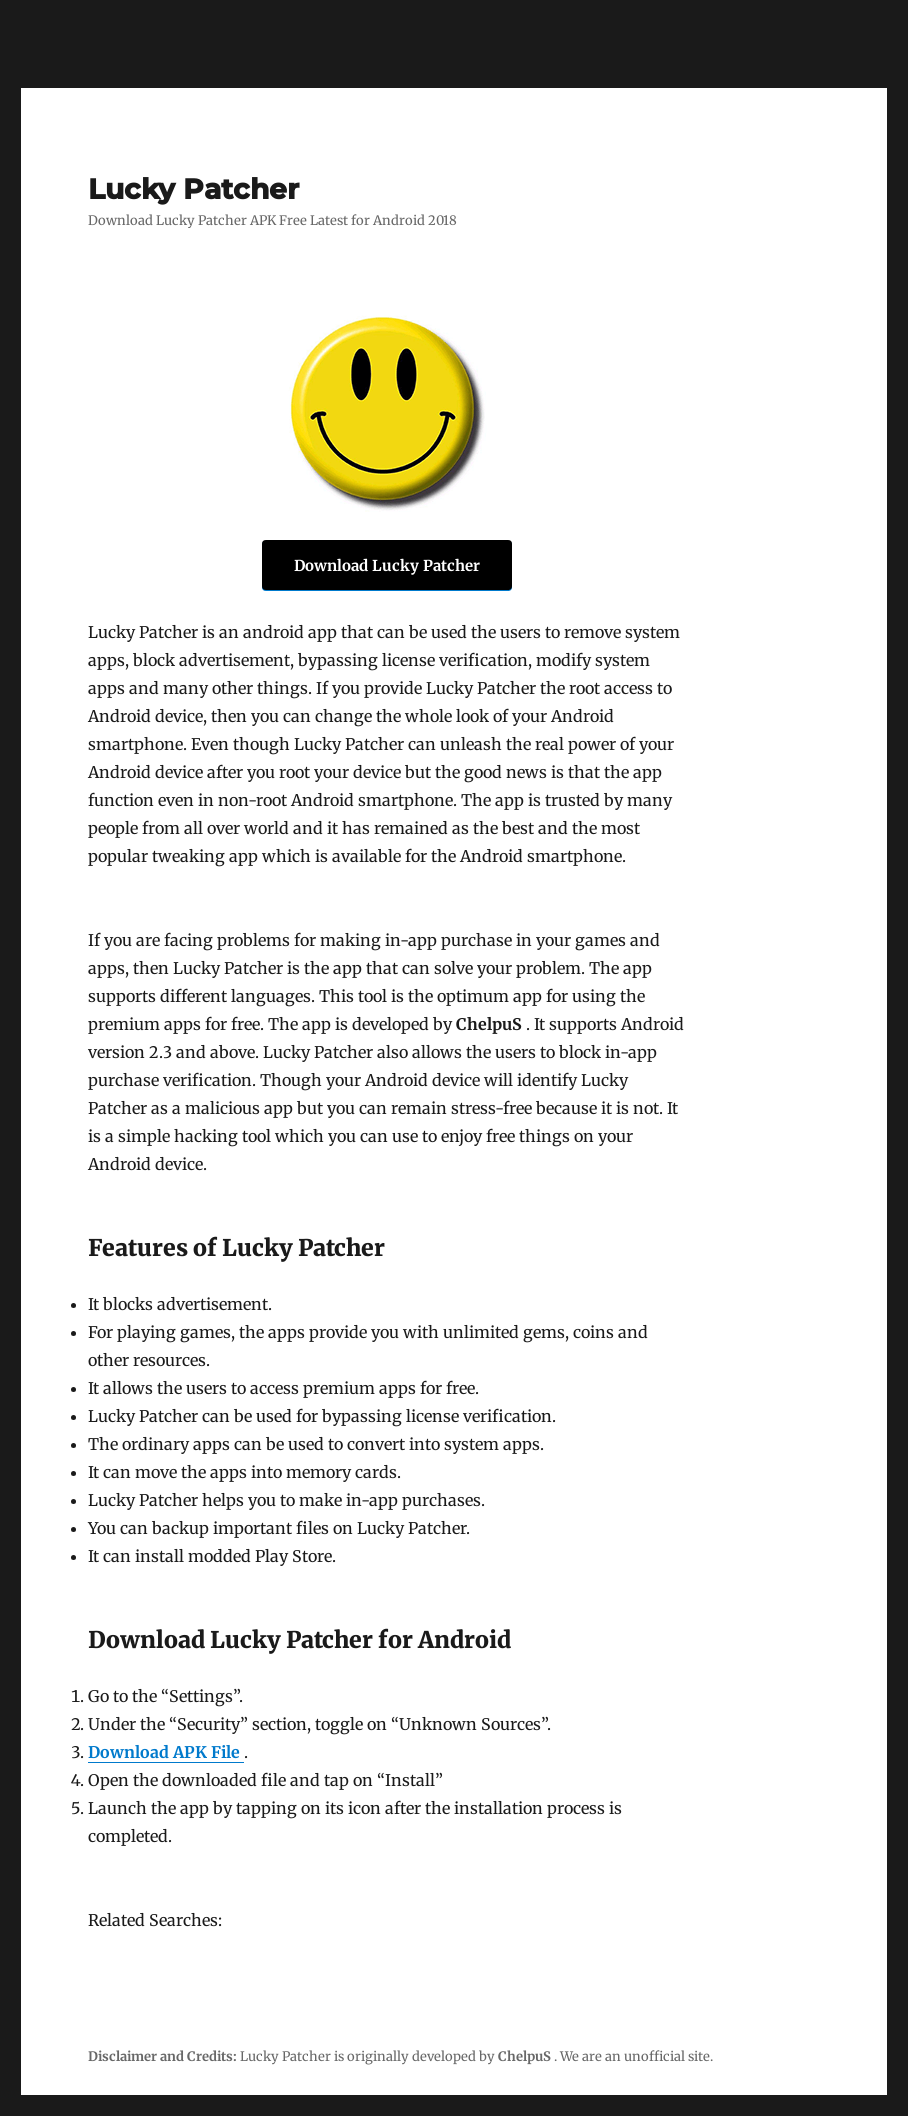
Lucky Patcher (193, 189)
